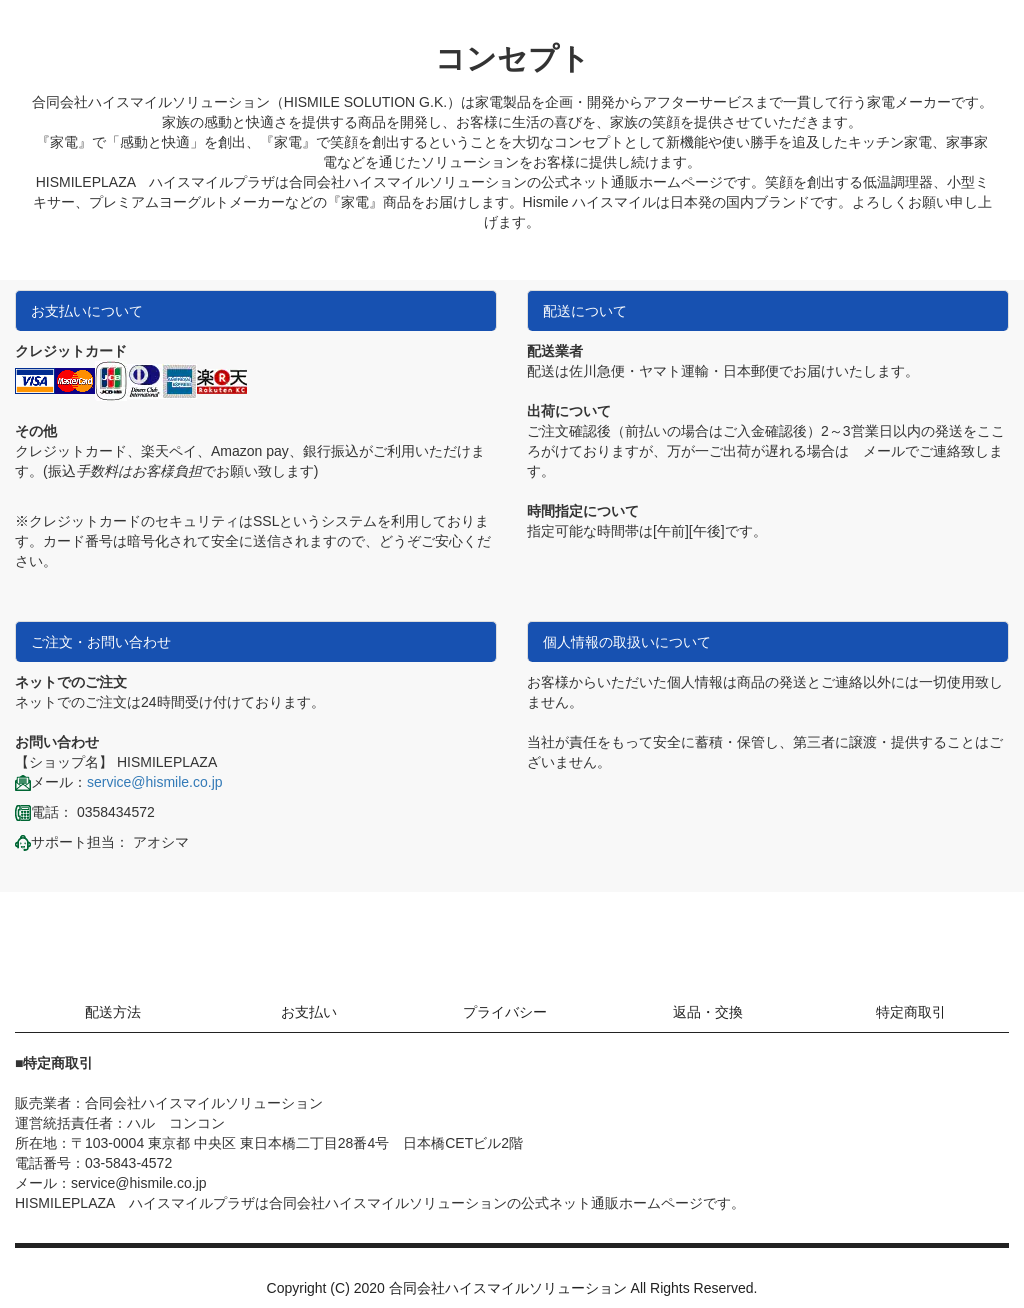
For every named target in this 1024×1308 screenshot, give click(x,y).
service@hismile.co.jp (155, 782)
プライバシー (505, 1012)
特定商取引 (911, 1012)
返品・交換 (708, 1012)
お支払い (309, 1012)
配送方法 (113, 1012)
